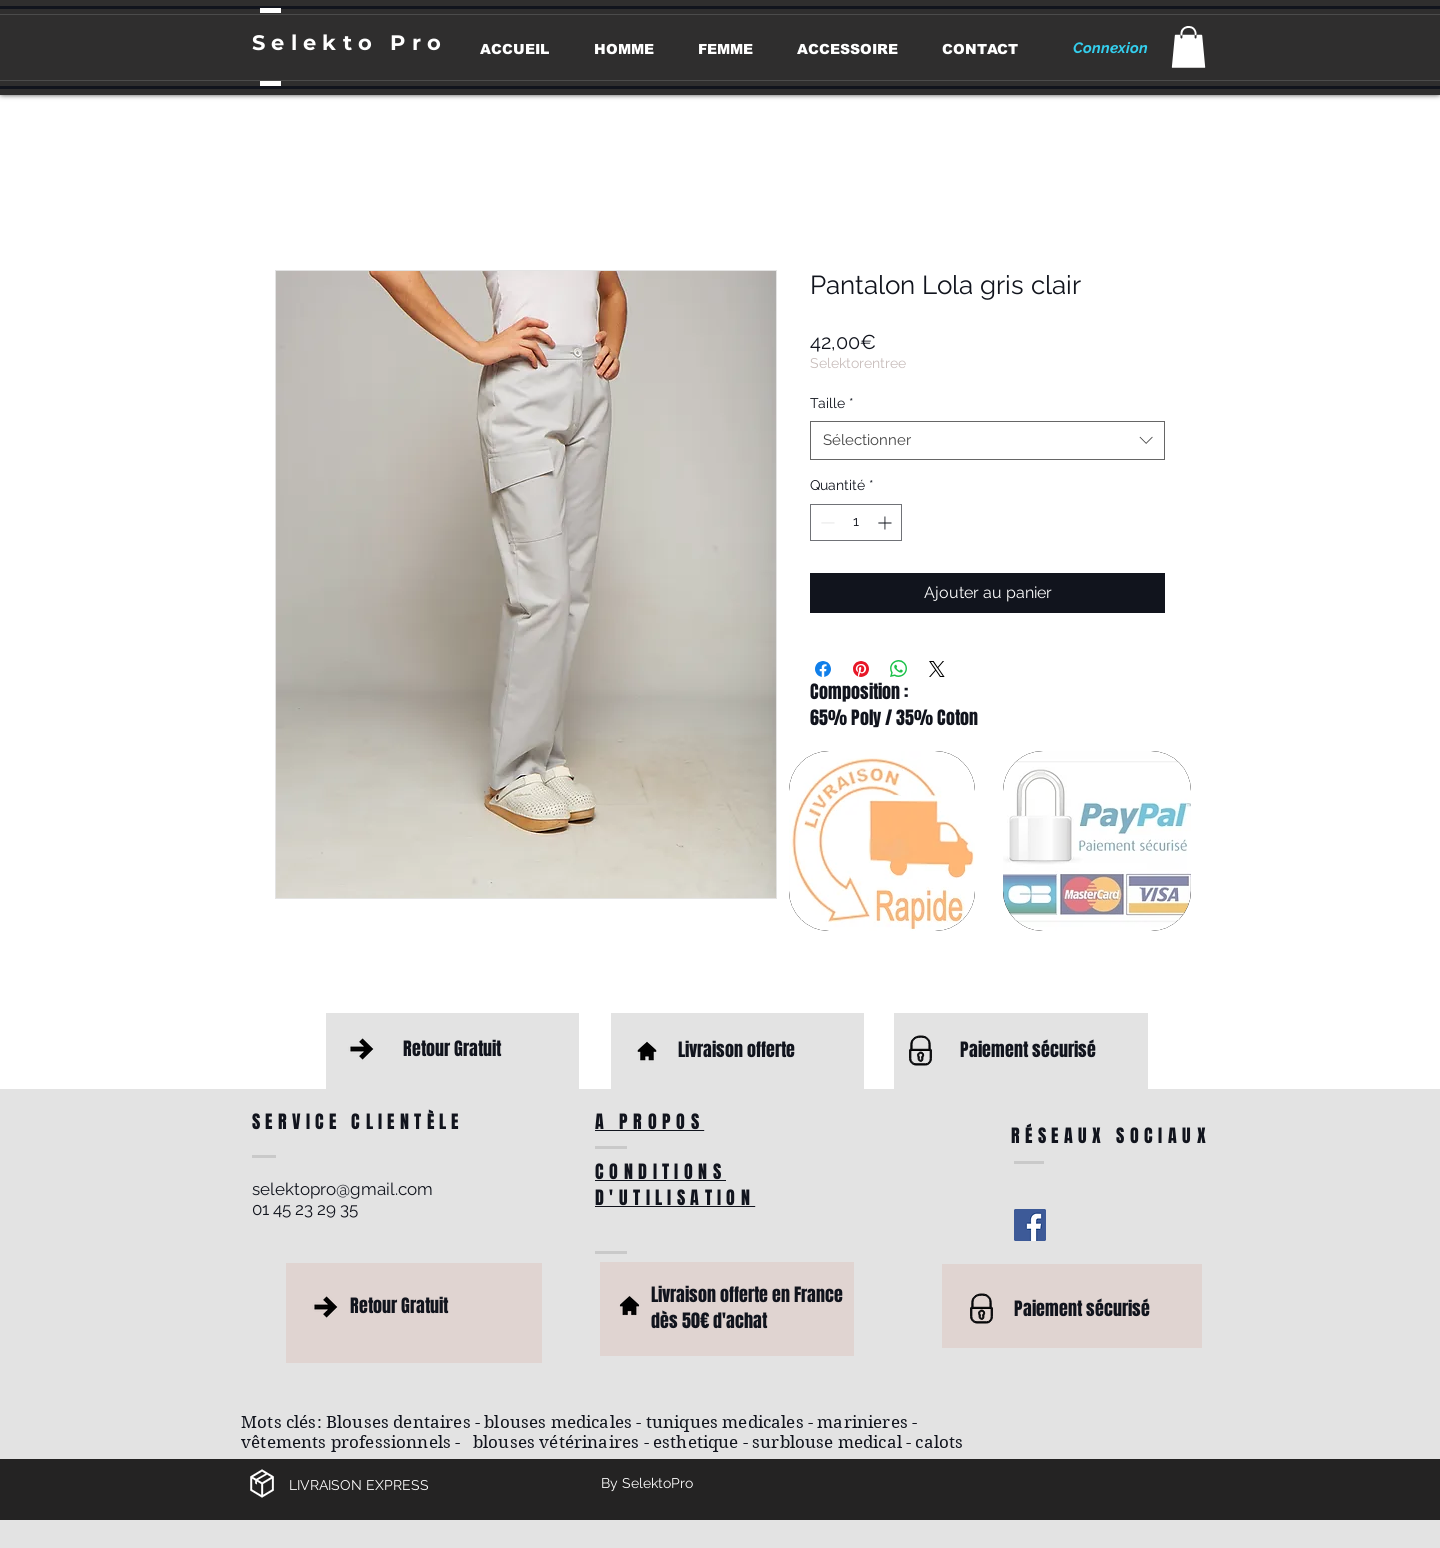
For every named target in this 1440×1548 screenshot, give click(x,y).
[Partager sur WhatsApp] (899, 669)
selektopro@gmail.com (342, 1189)
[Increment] (886, 522)
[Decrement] (825, 522)
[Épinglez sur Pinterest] (861, 669)
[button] (1188, 47)
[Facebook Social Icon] (1030, 1225)
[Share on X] (937, 669)
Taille (832, 403)
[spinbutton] (856, 522)
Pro (418, 42)
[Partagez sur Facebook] (823, 669)
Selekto (321, 42)
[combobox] (987, 440)
